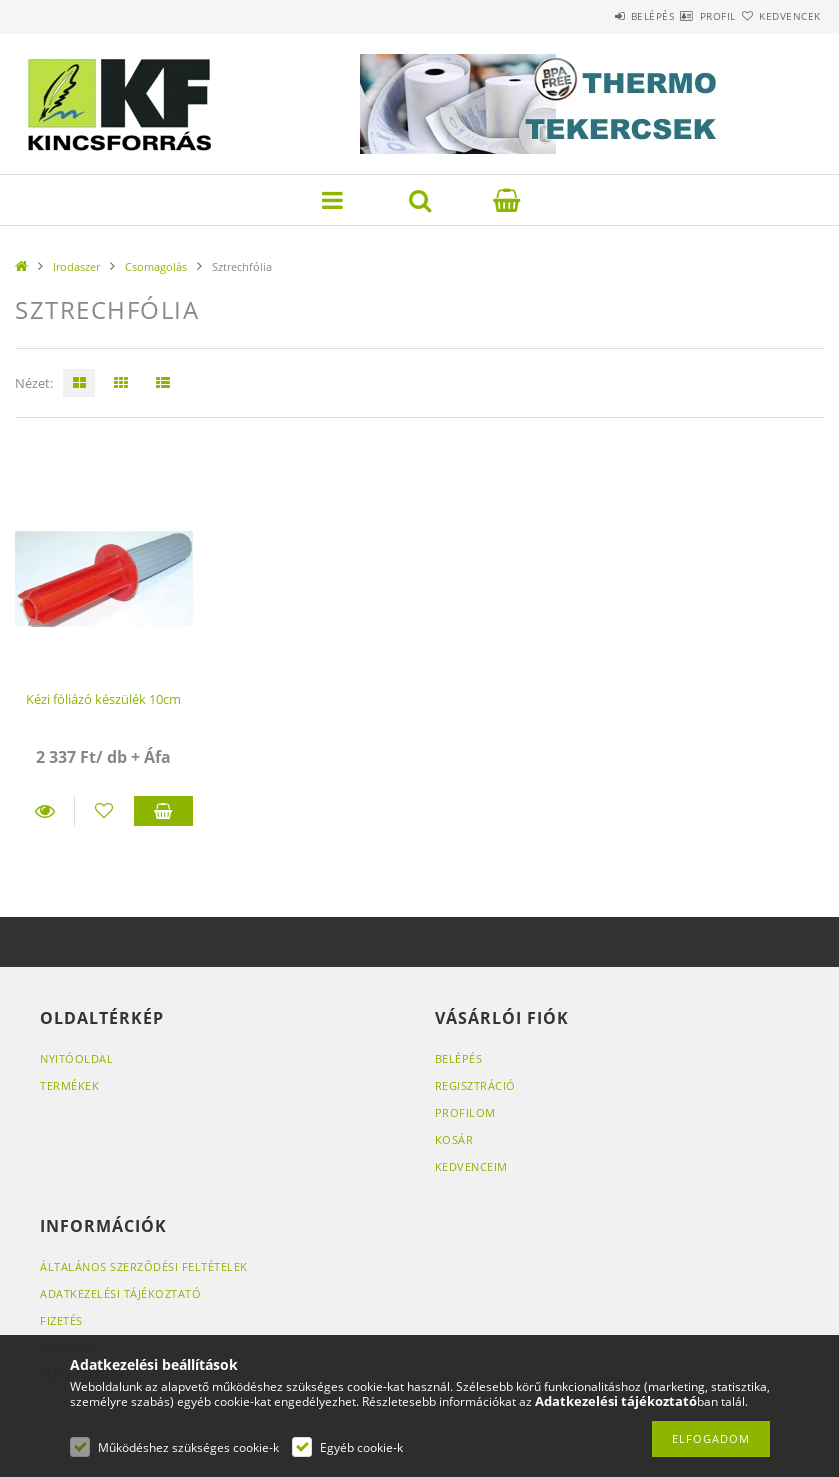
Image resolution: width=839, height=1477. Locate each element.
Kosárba (163, 811)
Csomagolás (156, 266)
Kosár (454, 1139)
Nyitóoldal (76, 1058)
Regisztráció (475, 1085)
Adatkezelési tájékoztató (120, 1293)
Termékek (69, 1085)
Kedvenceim (471, 1166)
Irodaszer (76, 266)
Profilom (465, 1112)
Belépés (593, 16)
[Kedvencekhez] (104, 811)
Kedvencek (778, 16)
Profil (682, 16)
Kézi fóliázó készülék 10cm (103, 699)
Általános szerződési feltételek (144, 1266)
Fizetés (61, 1320)
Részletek (44, 811)
